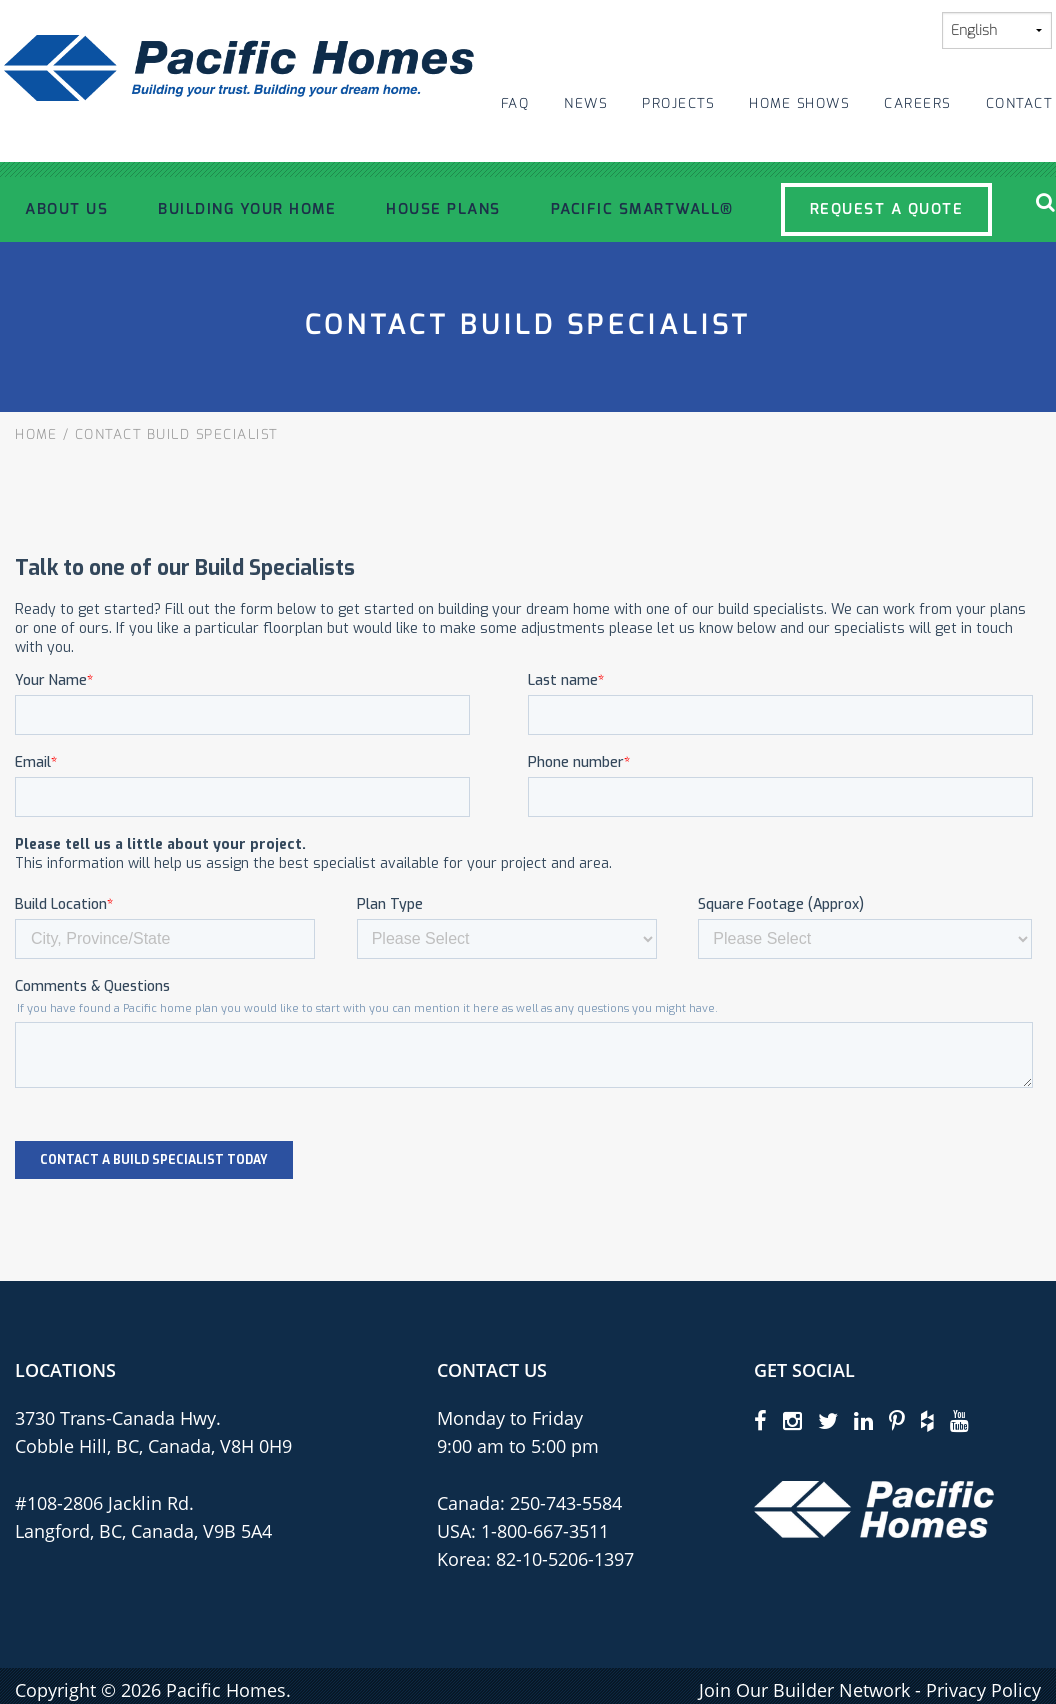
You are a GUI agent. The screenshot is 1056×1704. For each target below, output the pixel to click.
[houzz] (927, 1420)
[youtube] (959, 1420)
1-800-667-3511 (545, 1531)
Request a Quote (887, 209)
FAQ (515, 103)
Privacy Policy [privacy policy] (983, 1690)
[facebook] (760, 1420)
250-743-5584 (563, 1503)
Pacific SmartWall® (642, 209)
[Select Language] (997, 30)
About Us (66, 209)
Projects (678, 103)
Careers (917, 103)
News (585, 103)
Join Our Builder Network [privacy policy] (804, 1690)
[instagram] (792, 1420)
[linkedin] (863, 1420)
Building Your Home (247, 209)
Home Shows (799, 103)
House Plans (443, 209)
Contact (1019, 103)
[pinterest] (897, 1420)
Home (36, 434)
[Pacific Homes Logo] (874, 1508)
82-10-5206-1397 (565, 1559)
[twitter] (828, 1420)
